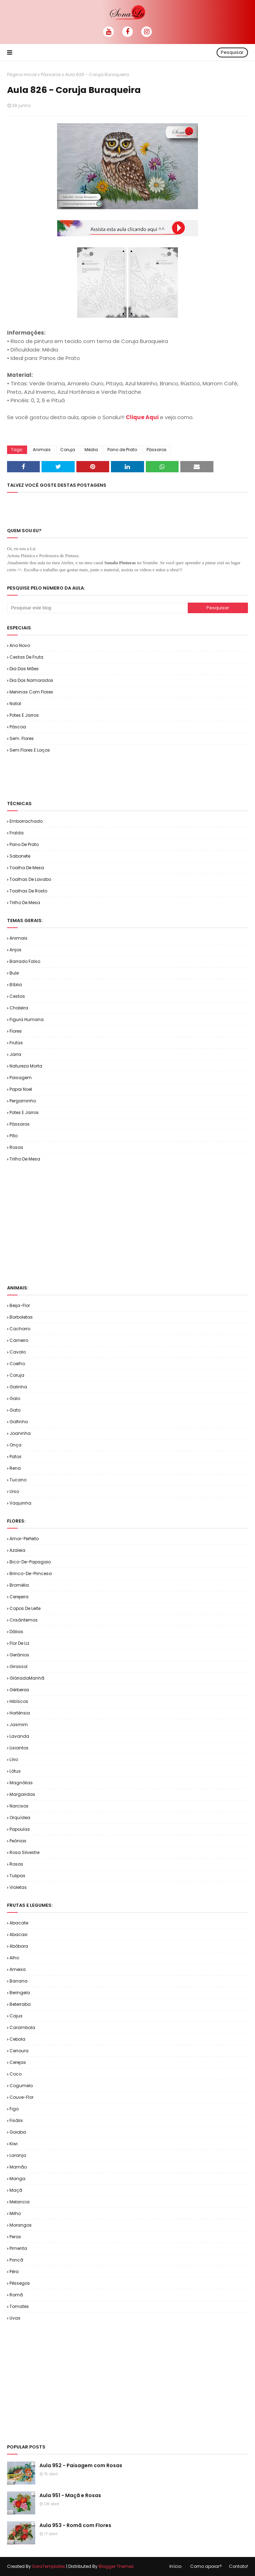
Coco (15, 2074)
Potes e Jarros (24, 715)
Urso (14, 1491)
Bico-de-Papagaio (30, 1562)
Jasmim (19, 1725)
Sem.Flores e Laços (30, 750)
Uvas (15, 2318)
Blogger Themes (116, 2566)
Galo (15, 1398)
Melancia (20, 2202)
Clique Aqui (142, 417)
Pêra (14, 2272)
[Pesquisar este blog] (97, 608)
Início (175, 2566)
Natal (15, 704)
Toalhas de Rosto (28, 891)
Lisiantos (19, 1748)
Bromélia (19, 1585)
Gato (15, 1410)
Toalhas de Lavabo (30, 879)
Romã (16, 2295)
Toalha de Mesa (27, 868)
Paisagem (21, 1078)
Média (91, 450)
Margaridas (22, 1794)
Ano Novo (20, 645)
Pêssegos (20, 2283)
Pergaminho (23, 1101)
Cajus (16, 2016)
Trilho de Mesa (25, 903)
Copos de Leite (25, 1608)
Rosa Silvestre (24, 1852)
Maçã (16, 2190)
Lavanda (19, 1736)
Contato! (238, 2566)
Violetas (18, 1887)
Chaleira (19, 1008)
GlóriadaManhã (27, 1678)
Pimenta (18, 2248)
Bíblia (16, 985)
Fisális (16, 2120)
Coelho (17, 1364)
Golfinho (19, 1422)
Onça (15, 1445)
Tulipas (17, 1876)
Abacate (19, 1923)
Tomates (19, 2306)
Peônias (18, 1841)
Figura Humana (27, 1019)
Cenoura (19, 2051)
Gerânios (19, 1655)
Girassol (18, 1666)
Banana (18, 1981)
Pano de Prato (122, 450)
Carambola (22, 2027)
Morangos (21, 2225)
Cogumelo (21, 2086)
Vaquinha (20, 1503)
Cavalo (18, 1352)
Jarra (15, 1054)
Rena (15, 1468)
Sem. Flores (22, 738)
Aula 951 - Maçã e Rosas (70, 2495)
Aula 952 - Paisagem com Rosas (80, 2465)
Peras (15, 2237)
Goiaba (18, 2132)
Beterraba (20, 2004)
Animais (42, 450)
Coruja (67, 450)
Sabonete (20, 856)
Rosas (16, 1147)
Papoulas (20, 1829)
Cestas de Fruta (26, 657)
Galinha (18, 1387)
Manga (17, 2179)
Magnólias (21, 1783)
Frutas (16, 1043)
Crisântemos (24, 1620)
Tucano (18, 1480)
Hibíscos (19, 1701)
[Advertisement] (89, 776)
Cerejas (18, 2062)
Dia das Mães (24, 669)
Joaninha (20, 1433)
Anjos (15, 950)
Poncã (16, 2260)
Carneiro (19, 1340)
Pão (14, 1136)
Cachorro (20, 1329)
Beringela (20, 1993)
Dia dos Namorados (31, 680)
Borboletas (21, 1317)
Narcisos (19, 1806)
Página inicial (22, 74)
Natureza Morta (26, 1066)
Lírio (14, 1759)
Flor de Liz (19, 1643)
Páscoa (18, 727)
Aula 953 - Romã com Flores (75, 2525)
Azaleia (17, 1550)
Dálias (16, 1632)
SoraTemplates (48, 2566)
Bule (14, 973)
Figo (14, 2109)
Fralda (17, 833)
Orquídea (20, 1818)
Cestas (17, 996)
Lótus (15, 1771)
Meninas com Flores (31, 692)
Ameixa (18, 1969)
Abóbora (19, 1946)
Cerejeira (19, 1597)
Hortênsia (20, 1713)
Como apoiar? (206, 2566)
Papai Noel (21, 1089)
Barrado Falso (25, 961)
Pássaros (51, 74)
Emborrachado (26, 821)
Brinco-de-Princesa (31, 1573)
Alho (14, 1958)
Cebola (17, 2039)
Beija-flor (20, 1305)
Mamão (18, 2167)
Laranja (18, 2155)
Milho (15, 2213)
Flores (16, 1031)
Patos (15, 1457)
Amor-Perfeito (24, 1539)
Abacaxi (18, 1934)
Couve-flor (21, 2097)
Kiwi (14, 2144)
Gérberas (19, 1690)
